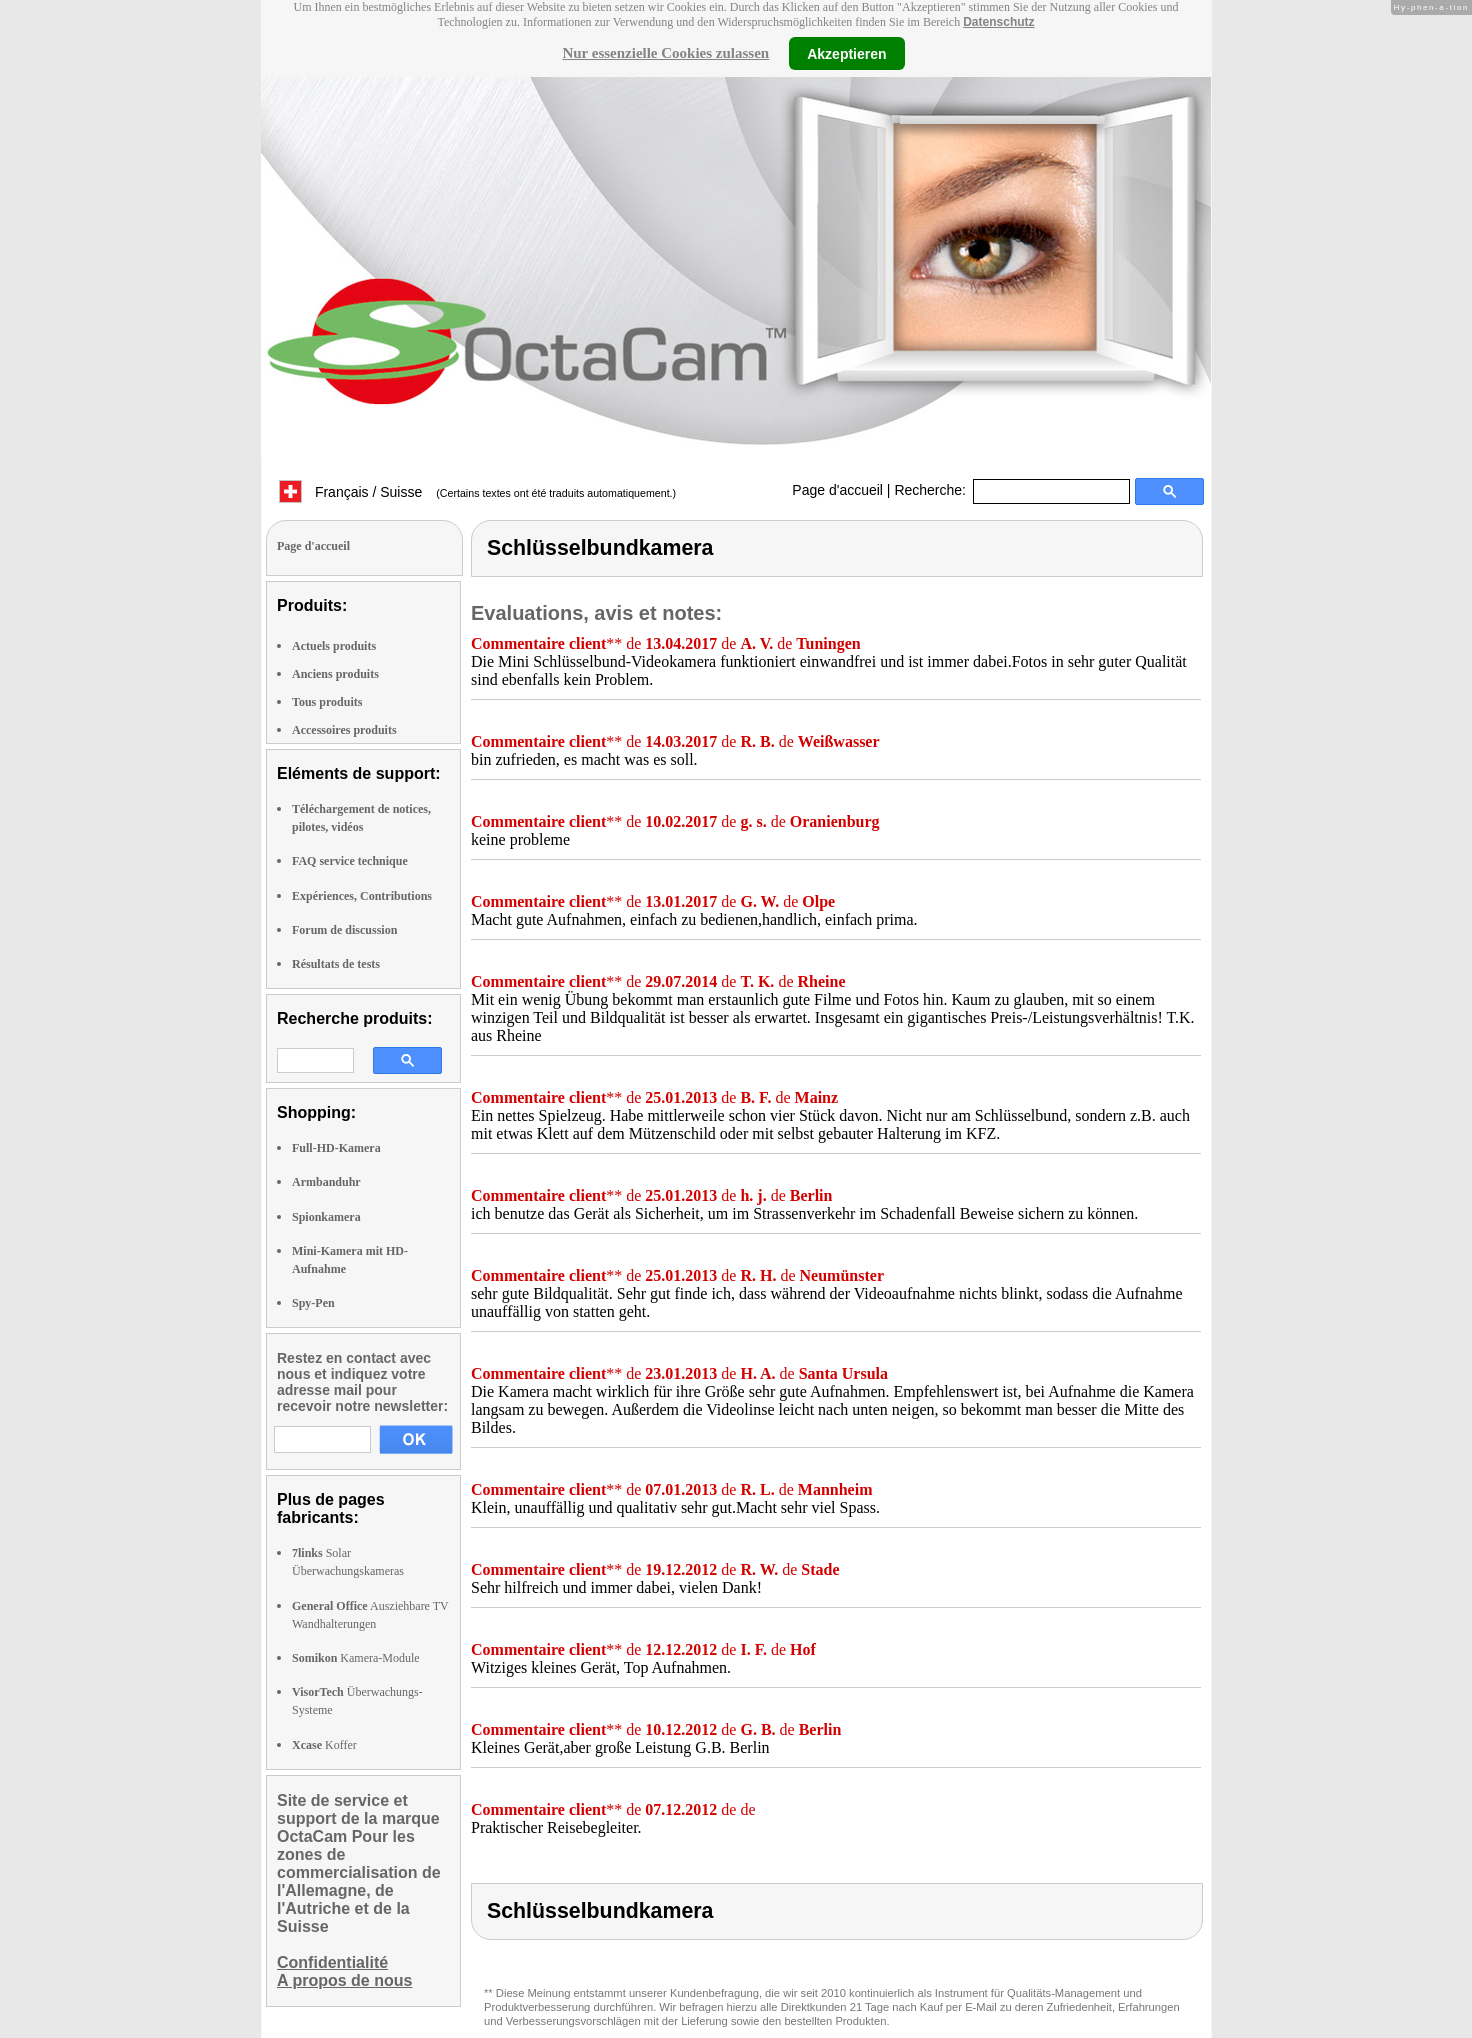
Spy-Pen (313, 1303)
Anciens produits (335, 674)
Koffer (324, 1745)
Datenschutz (998, 22)
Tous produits (327, 702)
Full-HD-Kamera (336, 1148)
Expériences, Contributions (362, 896)
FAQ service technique (350, 861)
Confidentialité (332, 1962)
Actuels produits (334, 646)
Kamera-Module (356, 1658)
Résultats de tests (336, 964)
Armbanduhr (326, 1182)
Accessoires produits (344, 730)
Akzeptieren (846, 53)
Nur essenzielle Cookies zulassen (665, 53)
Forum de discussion (344, 930)
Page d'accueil (837, 490)
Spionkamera (326, 1217)
